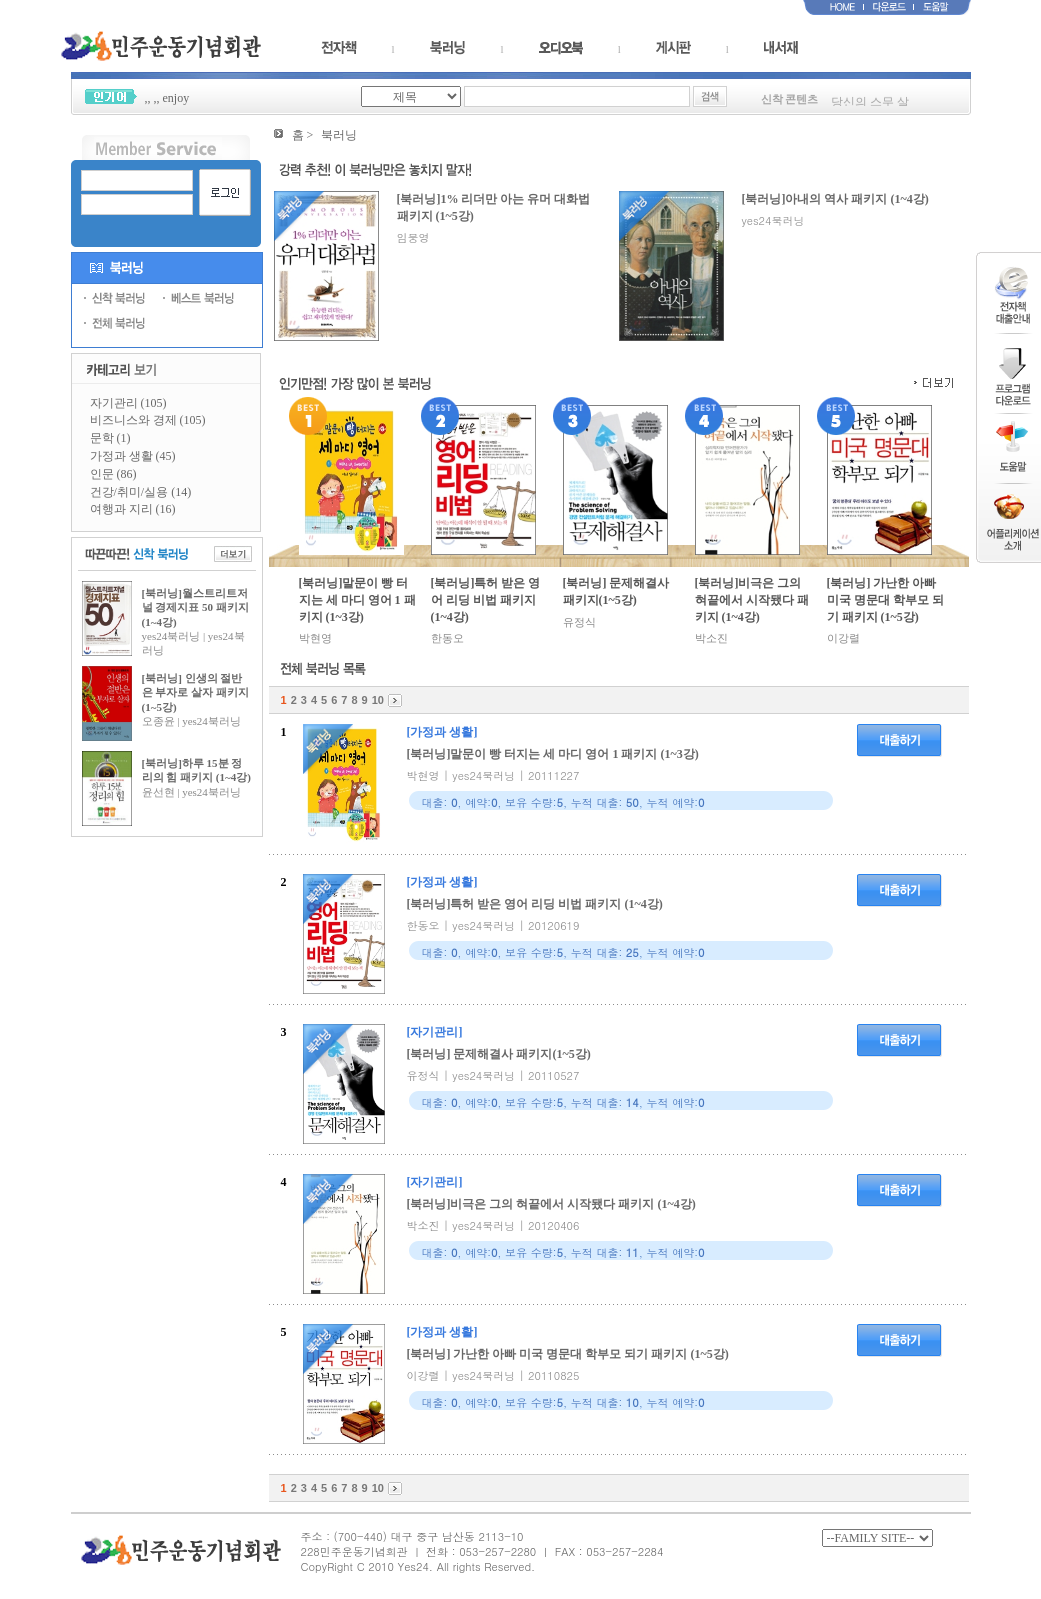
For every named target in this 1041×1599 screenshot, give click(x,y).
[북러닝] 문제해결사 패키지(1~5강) (616, 591)
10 (378, 700)
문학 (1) (110, 438)
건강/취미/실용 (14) (141, 492)
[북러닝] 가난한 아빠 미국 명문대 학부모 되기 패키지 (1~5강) (885, 600)
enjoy (176, 98)
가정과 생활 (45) (133, 456)
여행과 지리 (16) (133, 509)
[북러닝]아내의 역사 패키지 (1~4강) (835, 199)
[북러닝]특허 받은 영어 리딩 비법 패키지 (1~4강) (486, 600)
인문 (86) (113, 474)
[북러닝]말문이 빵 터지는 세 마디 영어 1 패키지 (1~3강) (357, 600)
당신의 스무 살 (870, 105)
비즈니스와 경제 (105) (148, 420)
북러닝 (339, 135)
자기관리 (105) (128, 403)
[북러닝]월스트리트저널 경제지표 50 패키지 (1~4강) (195, 607)
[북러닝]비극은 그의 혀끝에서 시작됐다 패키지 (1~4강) (752, 600)
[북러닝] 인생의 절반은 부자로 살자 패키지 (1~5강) (195, 692)
